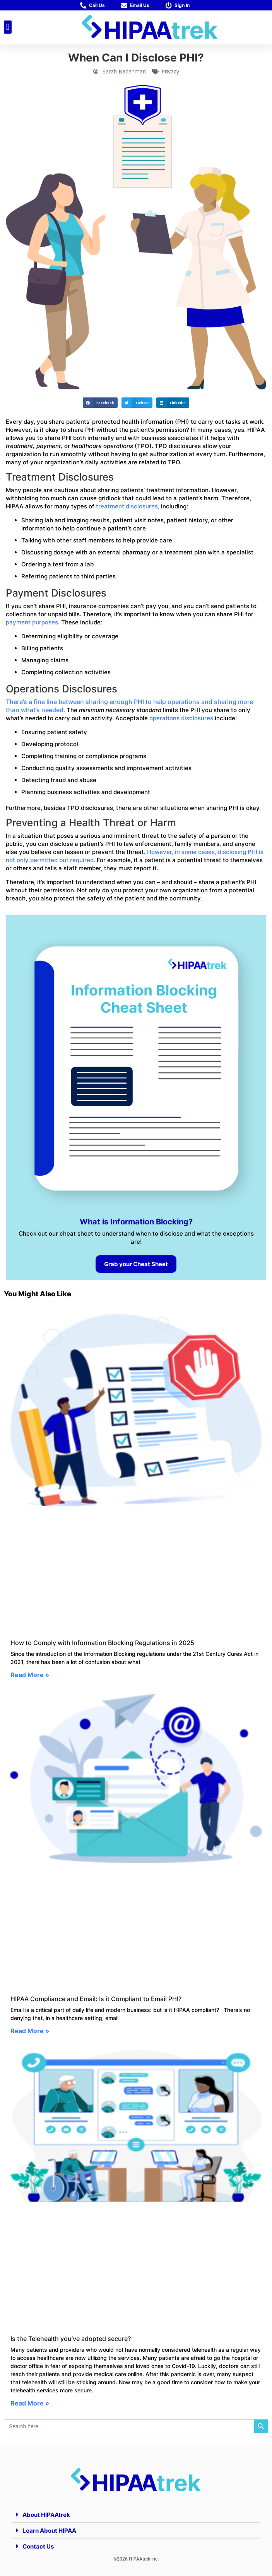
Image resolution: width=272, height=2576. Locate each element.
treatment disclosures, (127, 506)
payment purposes (32, 622)
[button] (8, 27)
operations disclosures (181, 718)
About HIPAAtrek (46, 2514)
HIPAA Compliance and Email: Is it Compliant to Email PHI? (96, 1999)
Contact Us (38, 2546)
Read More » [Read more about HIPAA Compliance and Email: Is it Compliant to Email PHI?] (29, 2031)
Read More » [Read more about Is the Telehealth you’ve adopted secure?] (29, 2403)
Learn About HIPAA (49, 2530)
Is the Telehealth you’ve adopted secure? (70, 2338)
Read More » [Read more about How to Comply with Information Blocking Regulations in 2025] (29, 1675)
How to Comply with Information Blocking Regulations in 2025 (103, 1643)
